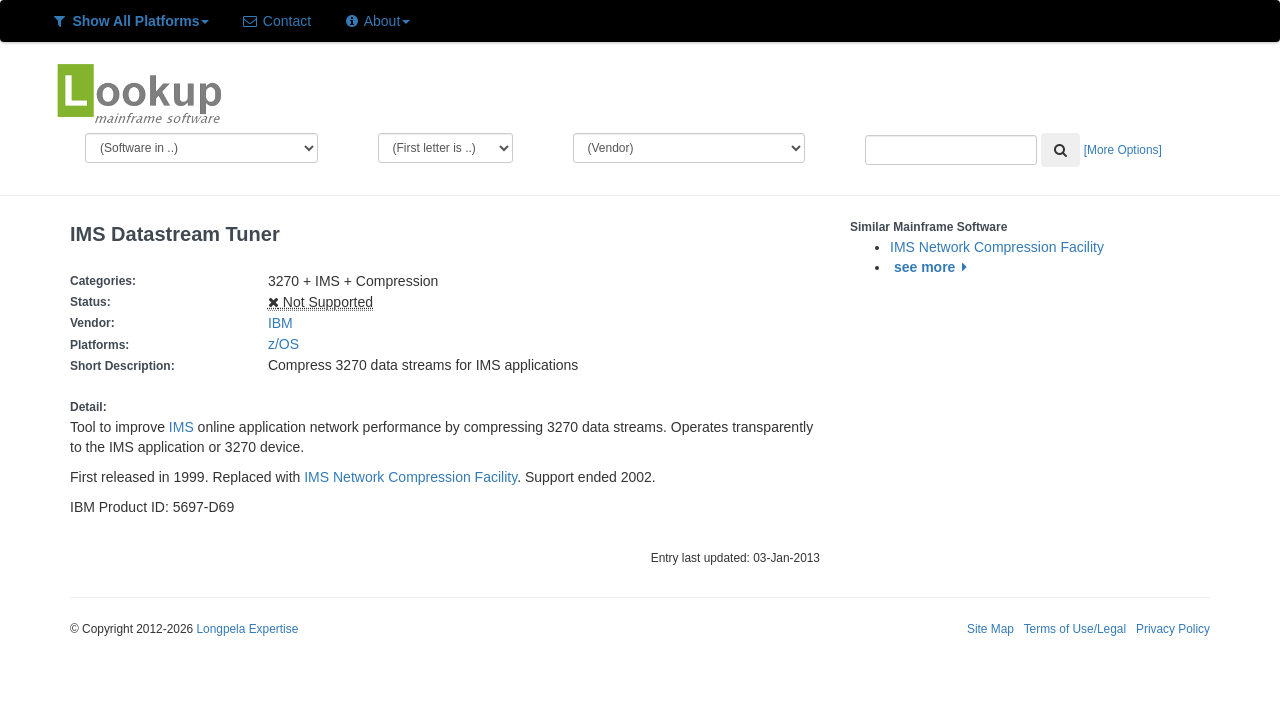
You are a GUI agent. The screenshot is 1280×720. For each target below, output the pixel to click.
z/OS (287, 344)
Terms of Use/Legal (1075, 629)
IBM (280, 323)
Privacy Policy (1173, 629)
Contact (276, 21)
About (376, 21)
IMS (181, 427)
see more (933, 267)
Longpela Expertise (247, 629)
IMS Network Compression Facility (410, 477)
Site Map (990, 629)
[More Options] (1123, 150)
